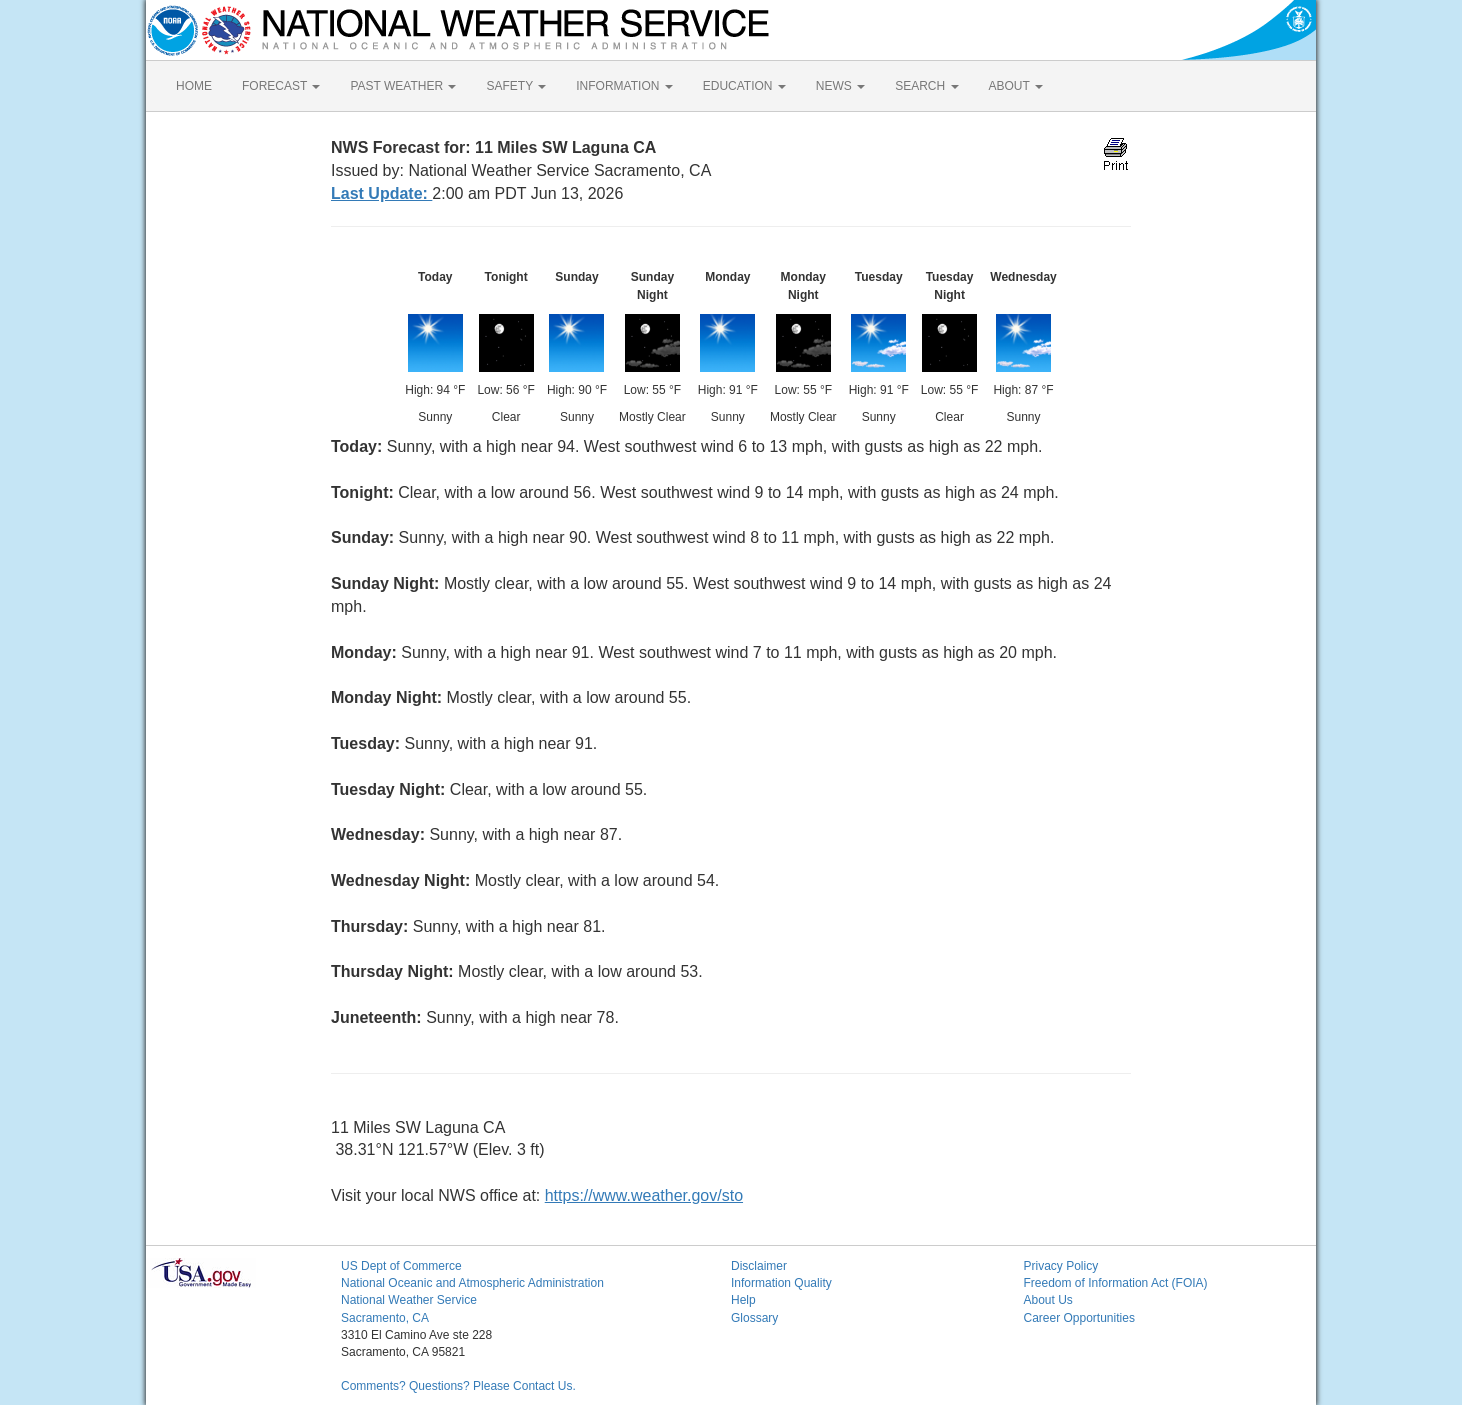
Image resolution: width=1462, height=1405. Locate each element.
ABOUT (1016, 86)
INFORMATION (624, 86)
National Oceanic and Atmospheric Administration (472, 1283)
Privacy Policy (1061, 1266)
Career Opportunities (1079, 1318)
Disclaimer (759, 1266)
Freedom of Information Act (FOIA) (1116, 1283)
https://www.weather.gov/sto (644, 1195)
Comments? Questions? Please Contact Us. (458, 1386)
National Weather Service (409, 1300)
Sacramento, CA (385, 1318)
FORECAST (281, 86)
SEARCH (926, 86)
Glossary (754, 1318)
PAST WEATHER (403, 86)
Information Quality (781, 1283)
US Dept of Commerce (401, 1266)
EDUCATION (744, 86)
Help (743, 1300)
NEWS (840, 86)
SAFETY (516, 86)
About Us (1048, 1300)
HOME (194, 86)
